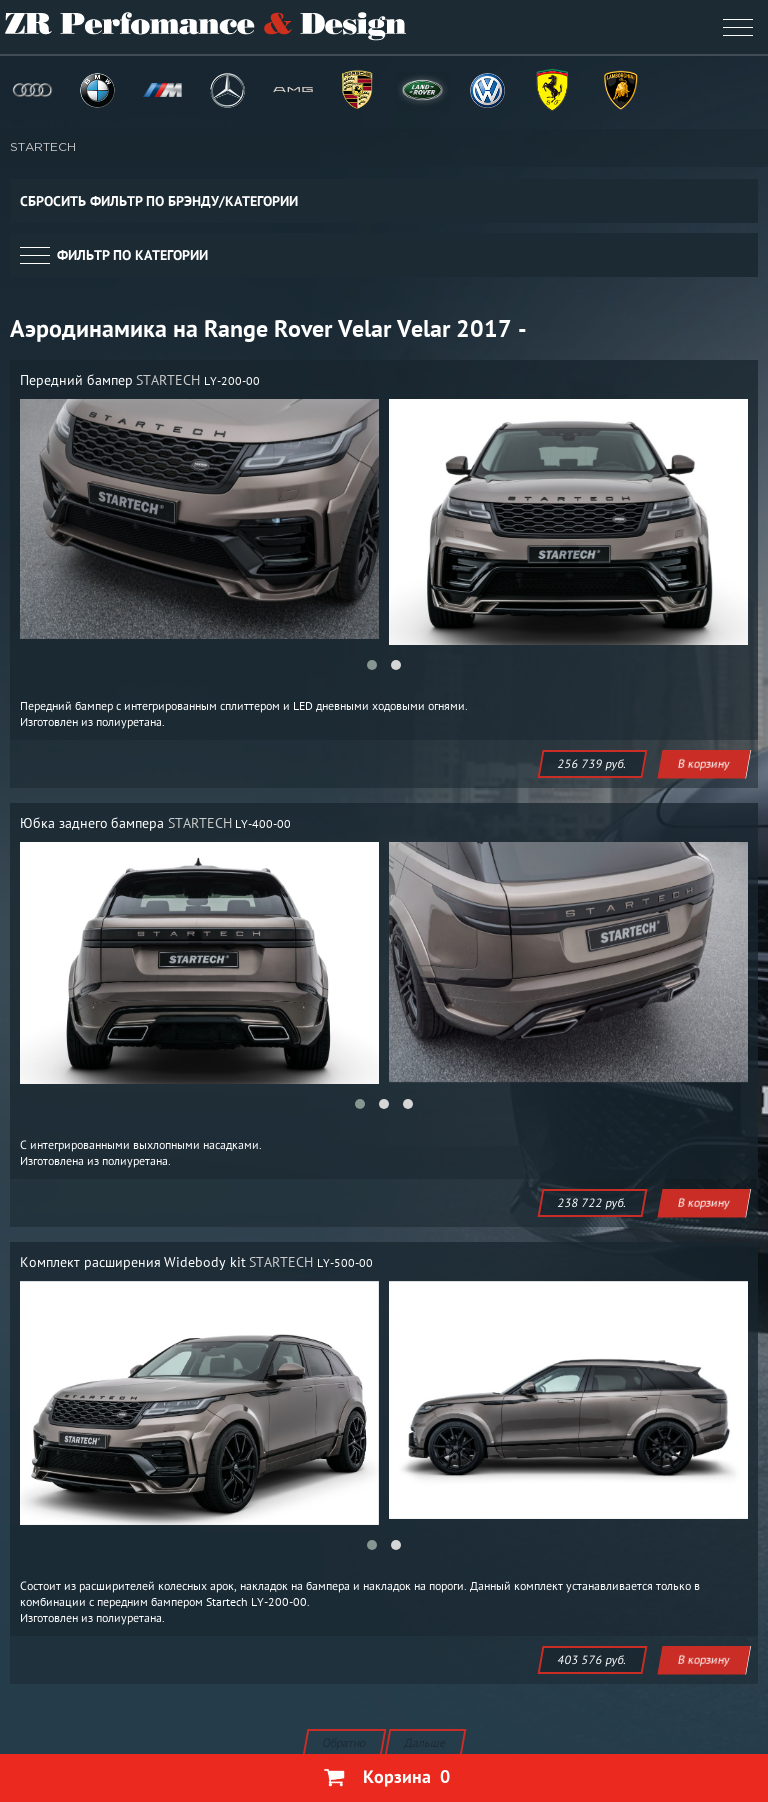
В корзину (704, 763)
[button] (372, 665)
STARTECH (43, 147)
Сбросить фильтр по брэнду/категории (159, 201)
